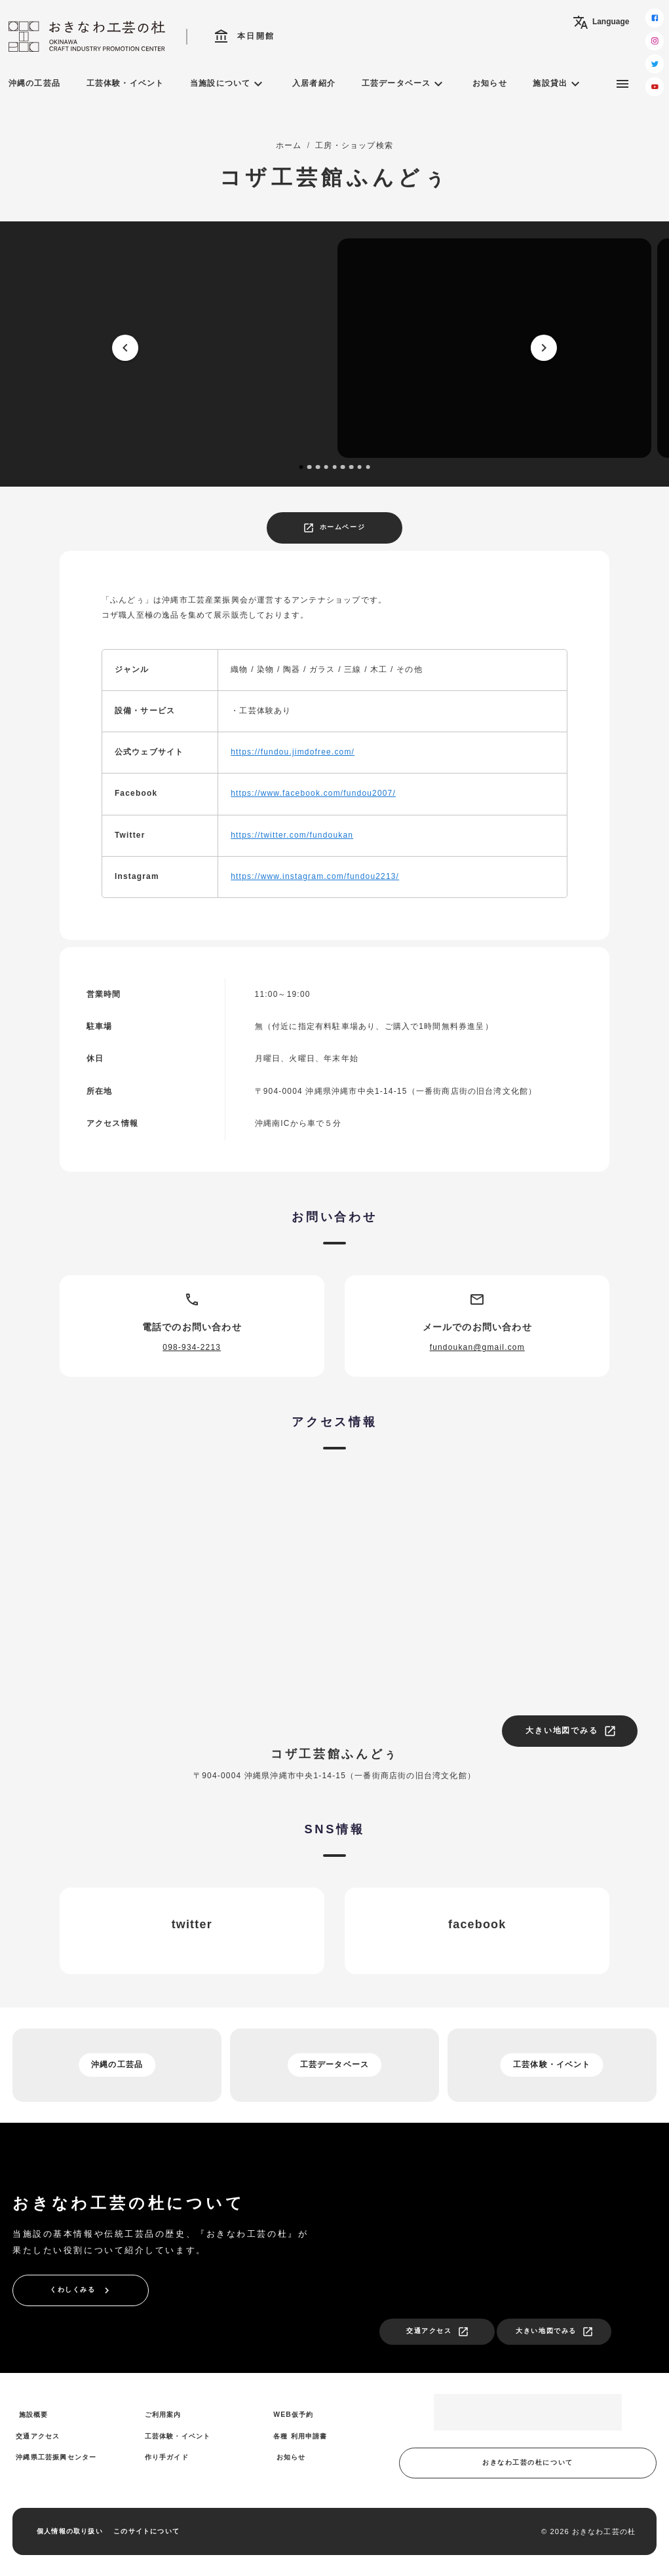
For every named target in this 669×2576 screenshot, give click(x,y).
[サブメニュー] (622, 84)
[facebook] (654, 18)
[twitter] (654, 63)
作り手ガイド (167, 2457)
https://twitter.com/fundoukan (292, 835)
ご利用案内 (163, 2414)
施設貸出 (558, 84)
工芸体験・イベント (125, 83)
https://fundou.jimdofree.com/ (292, 751)
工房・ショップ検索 (354, 145)
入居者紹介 (313, 83)
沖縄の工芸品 (34, 83)
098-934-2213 (191, 1347)
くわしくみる (81, 2290)
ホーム (289, 145)
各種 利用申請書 (300, 2436)
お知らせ (489, 83)
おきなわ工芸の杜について (527, 2462)
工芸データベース (404, 84)
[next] (544, 348)
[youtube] (654, 86)
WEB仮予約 (293, 2414)
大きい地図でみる (571, 1731)
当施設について (228, 84)
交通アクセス (437, 2332)
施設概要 (33, 2414)
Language (601, 22)
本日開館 (244, 37)
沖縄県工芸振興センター (56, 2457)
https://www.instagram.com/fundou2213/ (315, 876)
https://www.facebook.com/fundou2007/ (313, 793)
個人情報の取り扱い (70, 2531)
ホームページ (334, 528)
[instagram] (654, 40)
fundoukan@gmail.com (477, 1347)
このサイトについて (146, 2531)
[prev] (126, 348)
